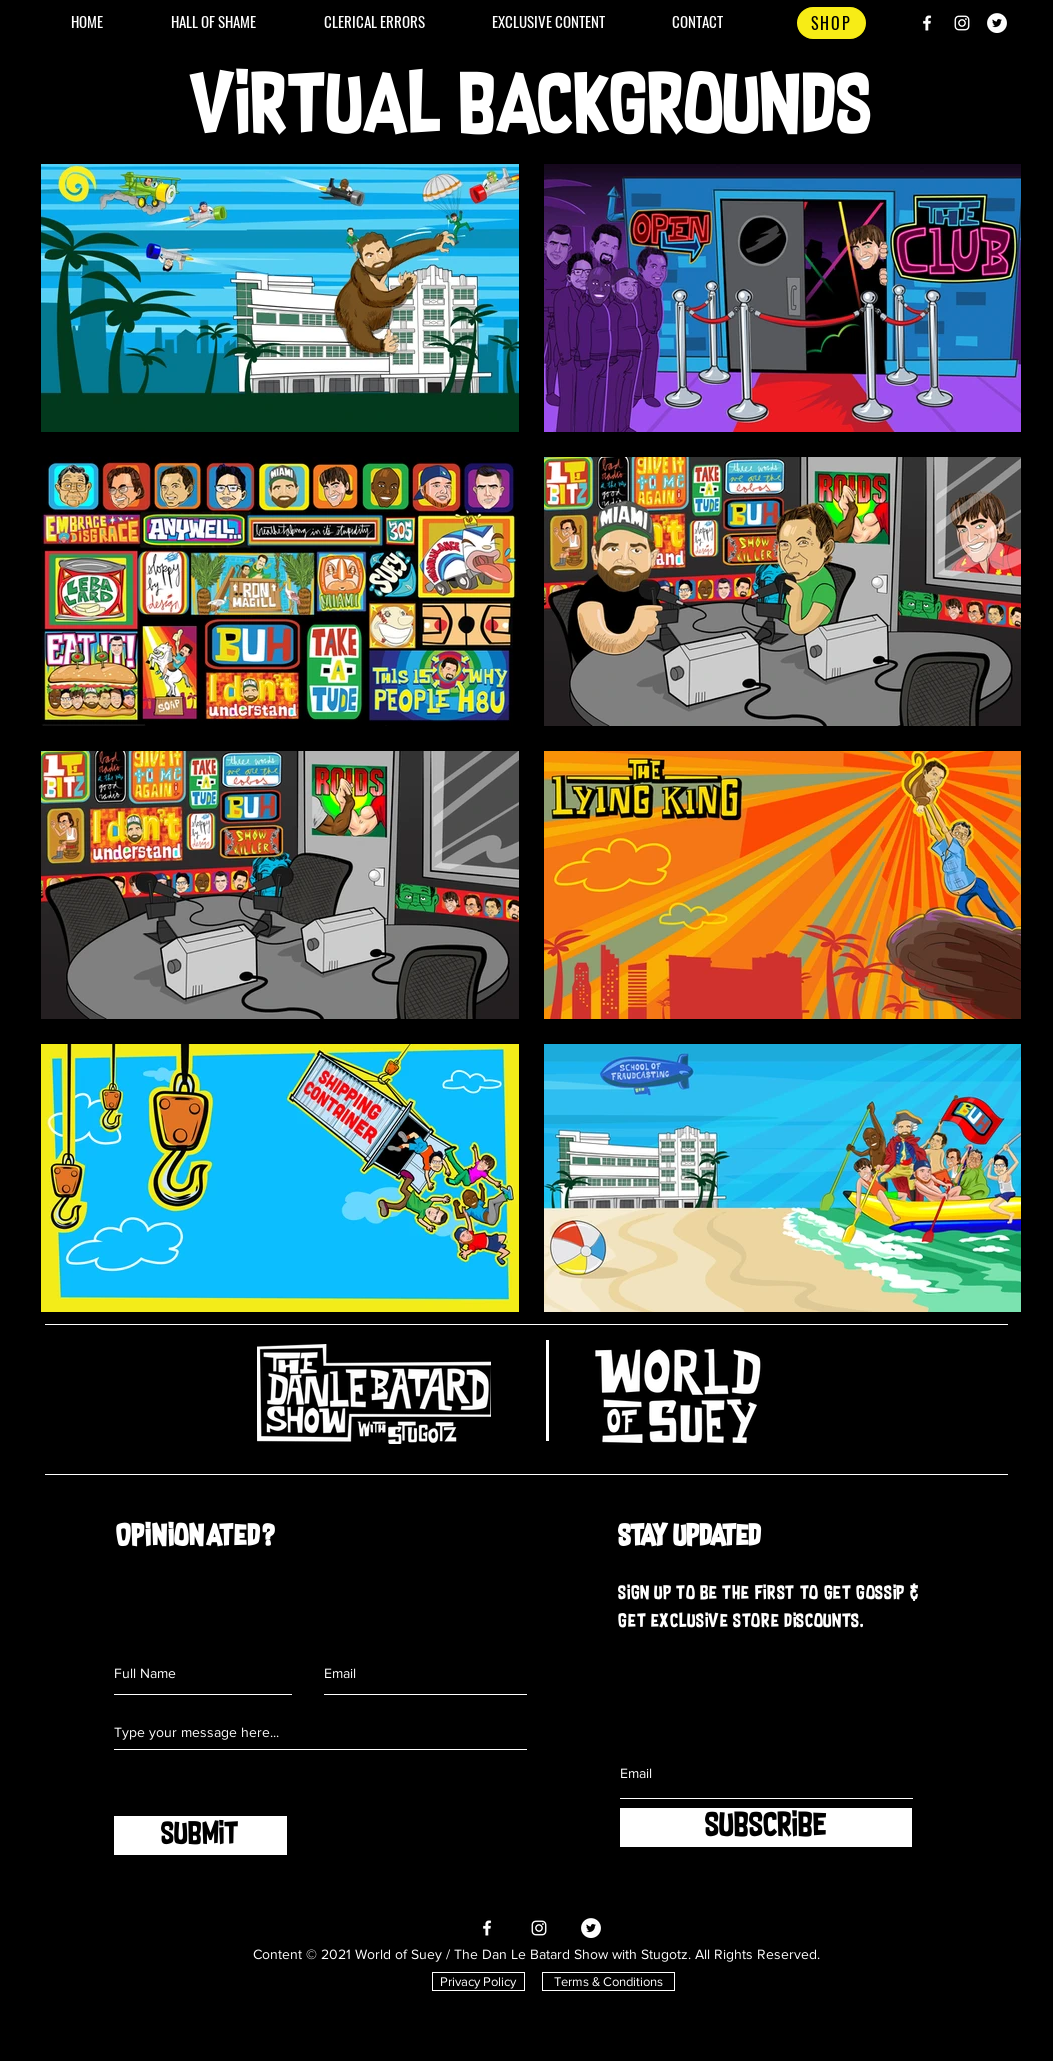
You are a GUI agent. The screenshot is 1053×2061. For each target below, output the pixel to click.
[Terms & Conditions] (608, 1981)
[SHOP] (831, 23)
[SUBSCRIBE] (766, 1827)
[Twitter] (997, 23)
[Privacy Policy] (478, 1981)
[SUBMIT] (200, 1835)
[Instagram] (962, 23)
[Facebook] (927, 23)
